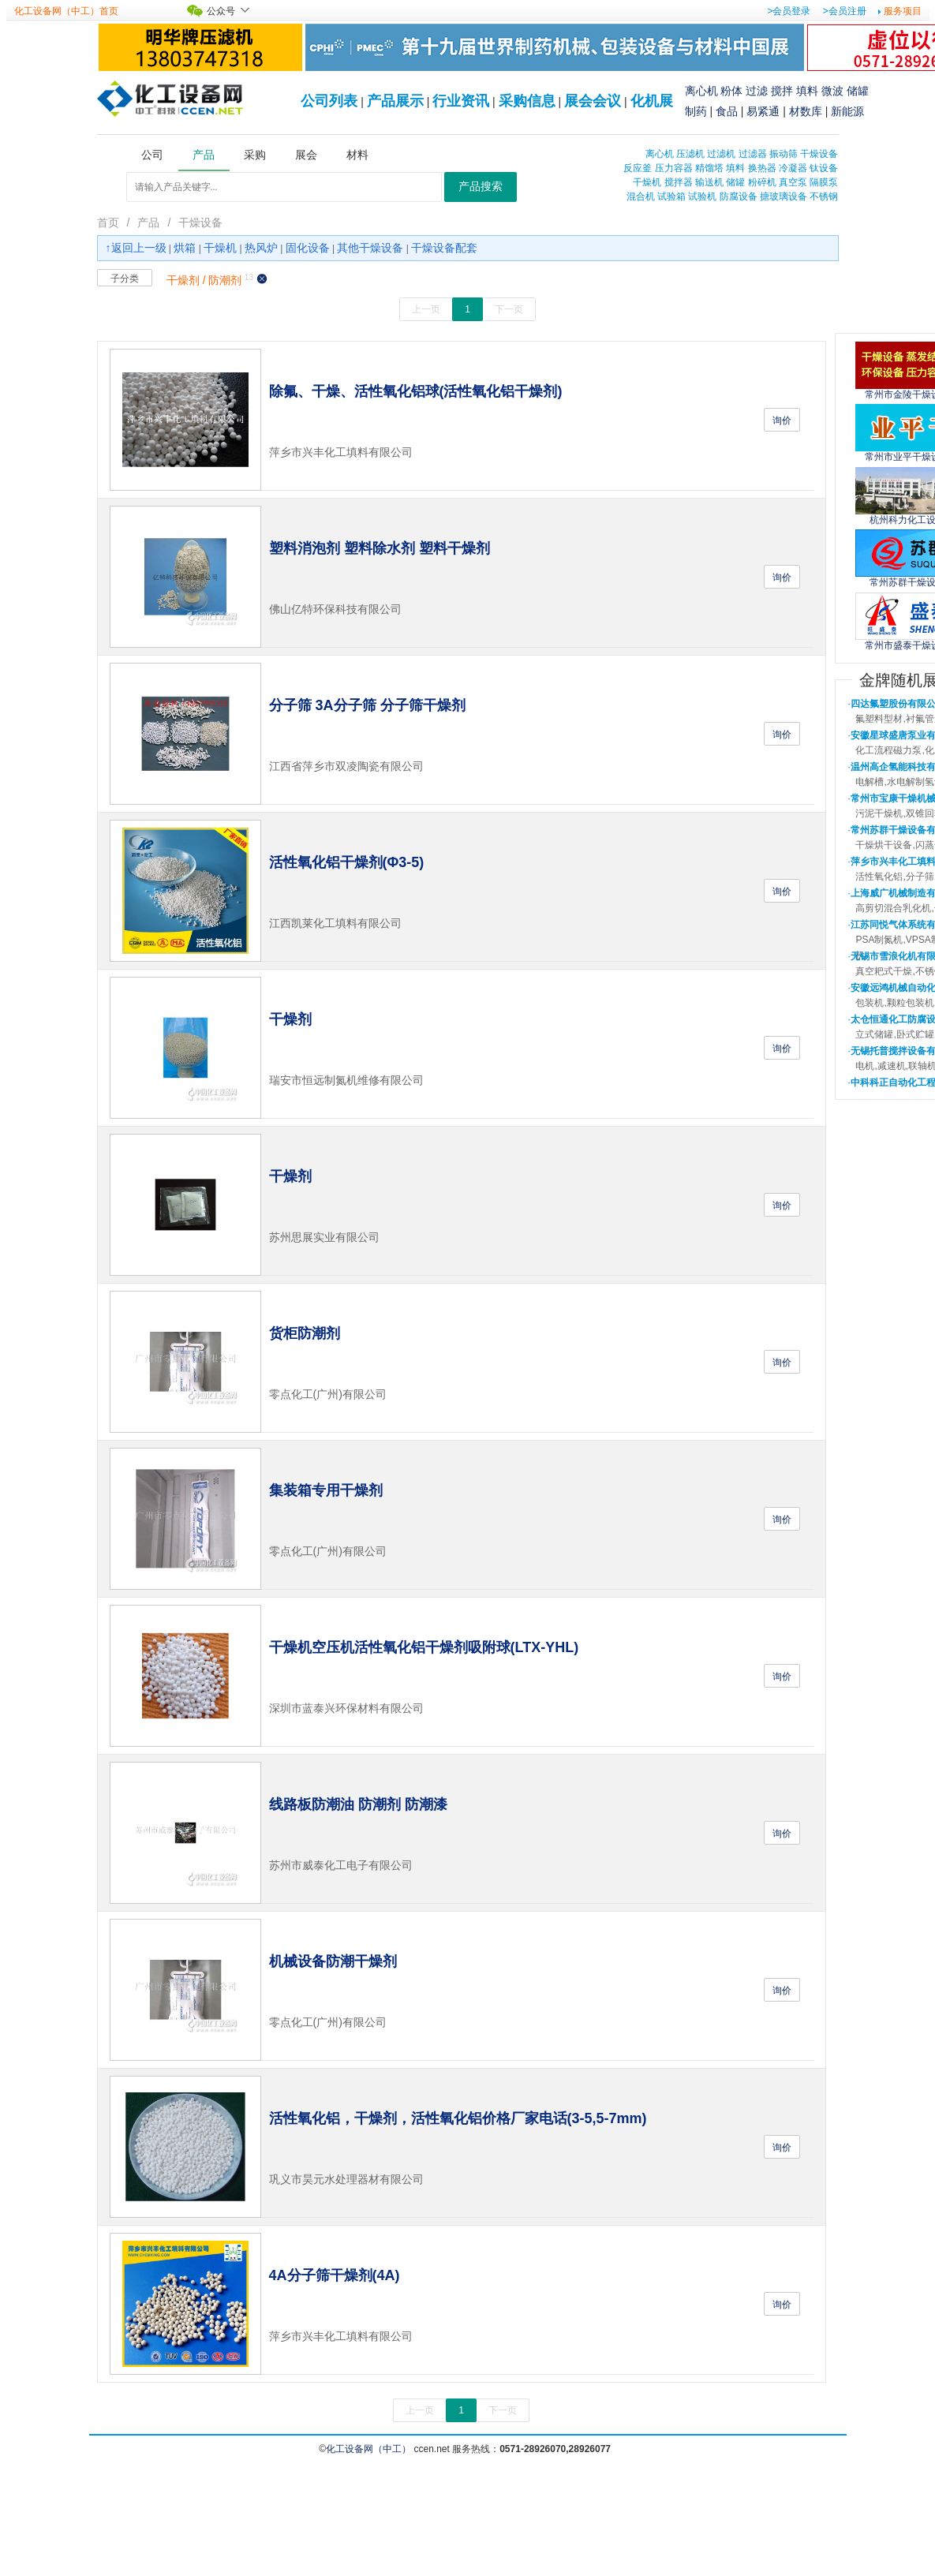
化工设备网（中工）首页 (66, 11)
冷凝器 (793, 168)
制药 (696, 111)
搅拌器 (678, 182)
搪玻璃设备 (783, 196)
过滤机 (721, 153)
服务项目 (903, 11)
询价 (781, 420)
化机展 (651, 101)
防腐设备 (738, 196)
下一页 (509, 309)
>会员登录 (788, 11)
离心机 (701, 90)
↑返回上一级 (136, 247)
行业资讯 (460, 101)
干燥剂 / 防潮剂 (204, 280)
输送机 (709, 182)
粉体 (731, 90)
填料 (807, 90)
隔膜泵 (824, 182)
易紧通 (763, 111)
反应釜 (637, 168)
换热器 (762, 168)
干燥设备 (819, 153)
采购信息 (527, 101)
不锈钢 (824, 196)
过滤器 (753, 153)
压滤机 (690, 153)
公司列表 (329, 101)
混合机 (640, 196)
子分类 (124, 278)
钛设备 (824, 168)
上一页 (426, 309)
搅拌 (782, 90)
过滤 (757, 90)
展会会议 (592, 101)
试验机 (702, 196)
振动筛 (783, 153)
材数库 (805, 111)
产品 (148, 222)
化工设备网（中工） (368, 2448)
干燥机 (647, 182)
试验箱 (671, 196)
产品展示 (395, 101)
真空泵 (793, 182)
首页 (108, 222)
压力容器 (674, 168)
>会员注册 (844, 11)
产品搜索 (480, 187)
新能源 (847, 111)
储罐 (858, 90)
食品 (727, 111)
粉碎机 (762, 182)
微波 (832, 90)
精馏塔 (709, 168)
